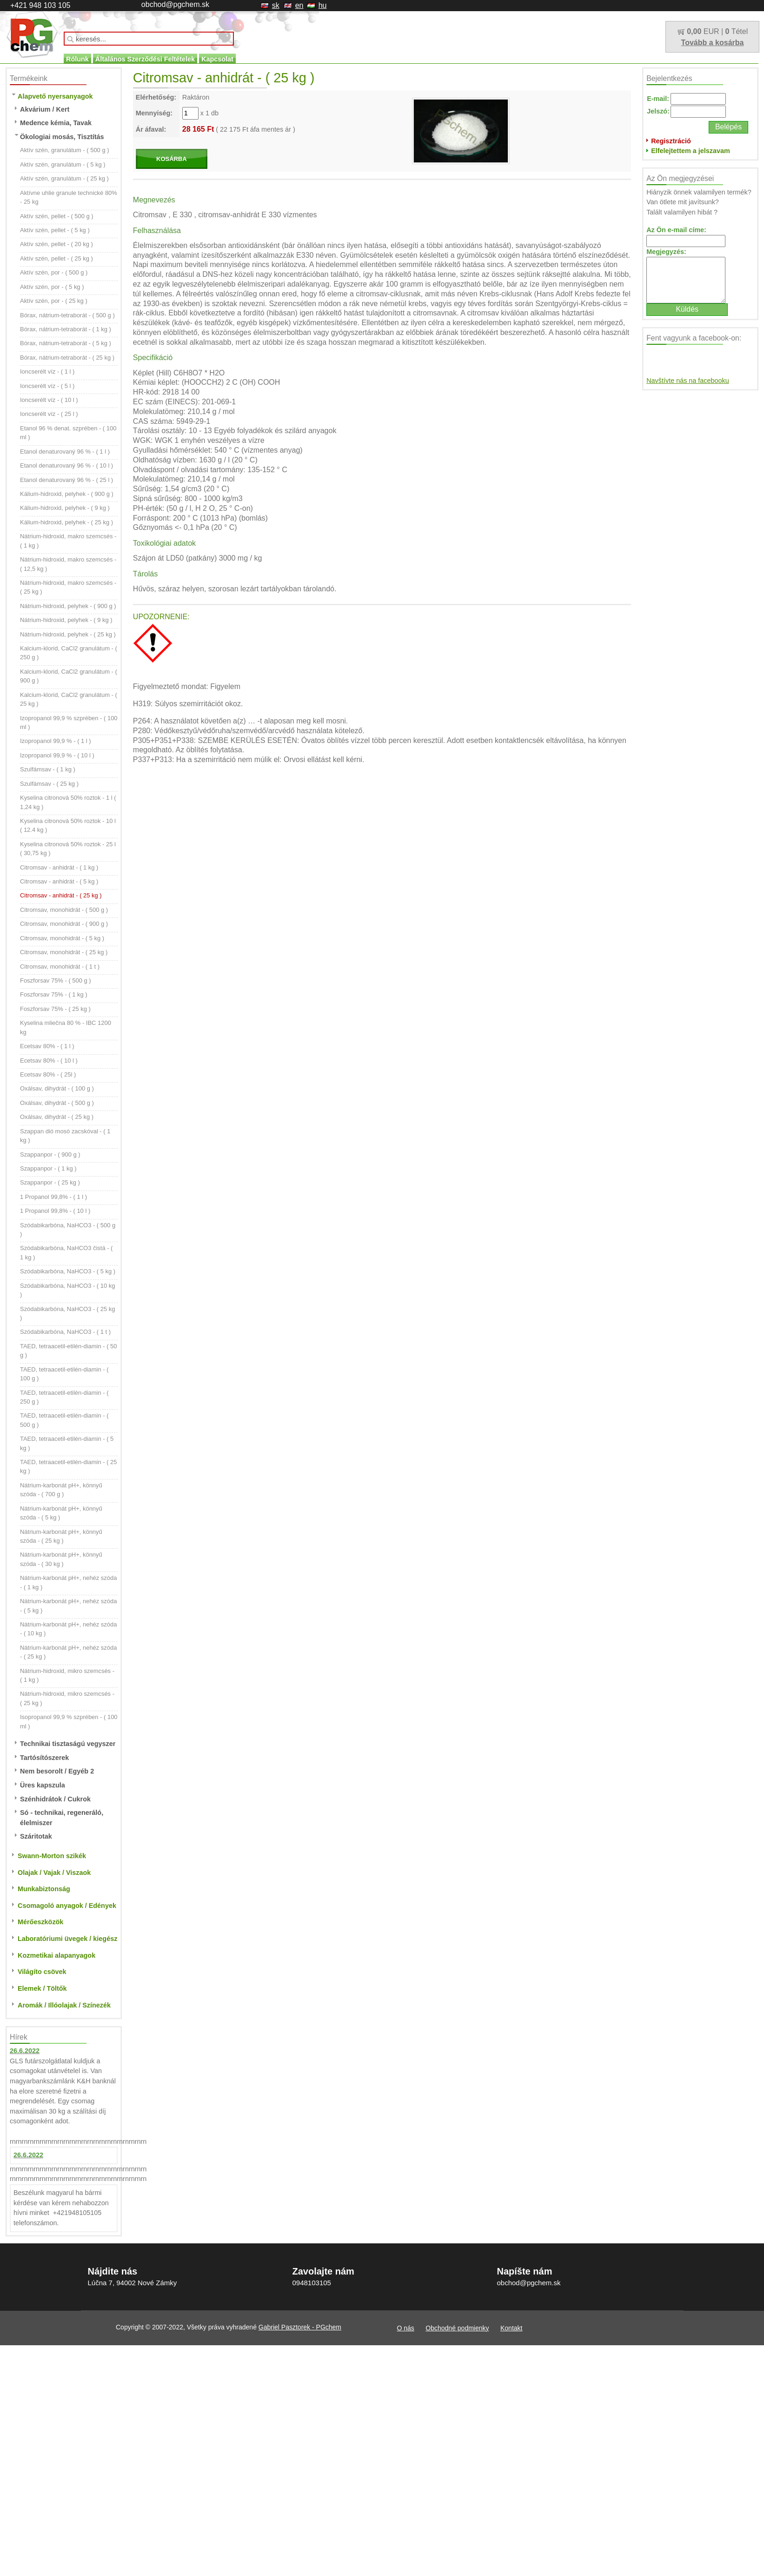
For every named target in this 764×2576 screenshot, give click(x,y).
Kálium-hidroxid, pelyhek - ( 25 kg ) (66, 522)
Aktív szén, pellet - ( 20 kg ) (56, 244)
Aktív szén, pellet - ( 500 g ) (56, 216)
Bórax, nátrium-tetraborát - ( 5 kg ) (65, 343)
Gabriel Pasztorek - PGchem (300, 2327)
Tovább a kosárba (712, 43)
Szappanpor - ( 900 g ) (50, 1154)
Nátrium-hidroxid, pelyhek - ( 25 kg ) (68, 634)
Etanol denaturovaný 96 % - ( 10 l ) (66, 465)
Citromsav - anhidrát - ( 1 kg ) (59, 867)
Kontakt (511, 2328)
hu (323, 5)
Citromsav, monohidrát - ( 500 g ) (64, 909)
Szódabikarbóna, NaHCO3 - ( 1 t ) (65, 1331)
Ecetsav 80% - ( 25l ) (48, 1074)
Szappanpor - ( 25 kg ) (50, 1182)
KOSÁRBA (171, 158)
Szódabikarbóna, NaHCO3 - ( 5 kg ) (67, 1271)
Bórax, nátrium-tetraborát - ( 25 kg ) (67, 357)
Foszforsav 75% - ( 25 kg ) (55, 1008)
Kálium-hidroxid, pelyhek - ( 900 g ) (66, 493)
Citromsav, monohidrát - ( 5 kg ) (62, 938)
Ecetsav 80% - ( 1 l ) (47, 1046)
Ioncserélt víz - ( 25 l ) (49, 413)
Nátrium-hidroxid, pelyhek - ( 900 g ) (68, 605)
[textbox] (149, 39)
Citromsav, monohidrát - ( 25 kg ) (63, 952)
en (299, 5)
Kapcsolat (217, 59)
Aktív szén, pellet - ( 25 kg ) (56, 258)
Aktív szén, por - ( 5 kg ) (52, 286)
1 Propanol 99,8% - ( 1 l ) (53, 1196)
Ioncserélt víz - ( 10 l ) (49, 399)
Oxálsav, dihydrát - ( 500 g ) (57, 1102)
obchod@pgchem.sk (175, 4)
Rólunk (77, 59)
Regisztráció (671, 141)
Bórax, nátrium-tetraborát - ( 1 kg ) (65, 329)
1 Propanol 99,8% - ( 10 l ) (55, 1210)
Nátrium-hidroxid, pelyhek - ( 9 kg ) (66, 619)
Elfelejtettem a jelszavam (690, 150)
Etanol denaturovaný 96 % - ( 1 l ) (65, 451)
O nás (405, 2328)
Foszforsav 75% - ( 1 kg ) (53, 994)
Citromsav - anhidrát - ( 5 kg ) (59, 881)
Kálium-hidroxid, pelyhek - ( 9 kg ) (65, 507)
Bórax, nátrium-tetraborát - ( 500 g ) (67, 315)
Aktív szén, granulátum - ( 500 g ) (64, 150)
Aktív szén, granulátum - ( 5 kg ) (63, 164)
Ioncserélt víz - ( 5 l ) (47, 385)
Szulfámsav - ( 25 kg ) (49, 783)
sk (275, 5)
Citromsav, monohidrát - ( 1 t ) (60, 966)
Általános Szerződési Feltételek (145, 59)
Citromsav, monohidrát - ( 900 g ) (64, 923)
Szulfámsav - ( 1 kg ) (47, 769)
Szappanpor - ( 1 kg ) (48, 1168)
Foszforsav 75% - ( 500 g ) (55, 980)
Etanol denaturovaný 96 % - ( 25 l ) (66, 479)
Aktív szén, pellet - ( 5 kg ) (55, 230)
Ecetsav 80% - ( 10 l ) (49, 1060)
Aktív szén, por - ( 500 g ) (53, 272)
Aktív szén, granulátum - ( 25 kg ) (64, 178)
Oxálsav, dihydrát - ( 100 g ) (57, 1088)
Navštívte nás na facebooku (687, 380)
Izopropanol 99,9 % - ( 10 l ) (57, 755)
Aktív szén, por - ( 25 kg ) (53, 300)
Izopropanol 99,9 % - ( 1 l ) (55, 740)
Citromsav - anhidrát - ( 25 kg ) (61, 895)
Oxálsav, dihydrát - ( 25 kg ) (56, 1116)
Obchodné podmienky (457, 2328)
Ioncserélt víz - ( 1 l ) (47, 371)
